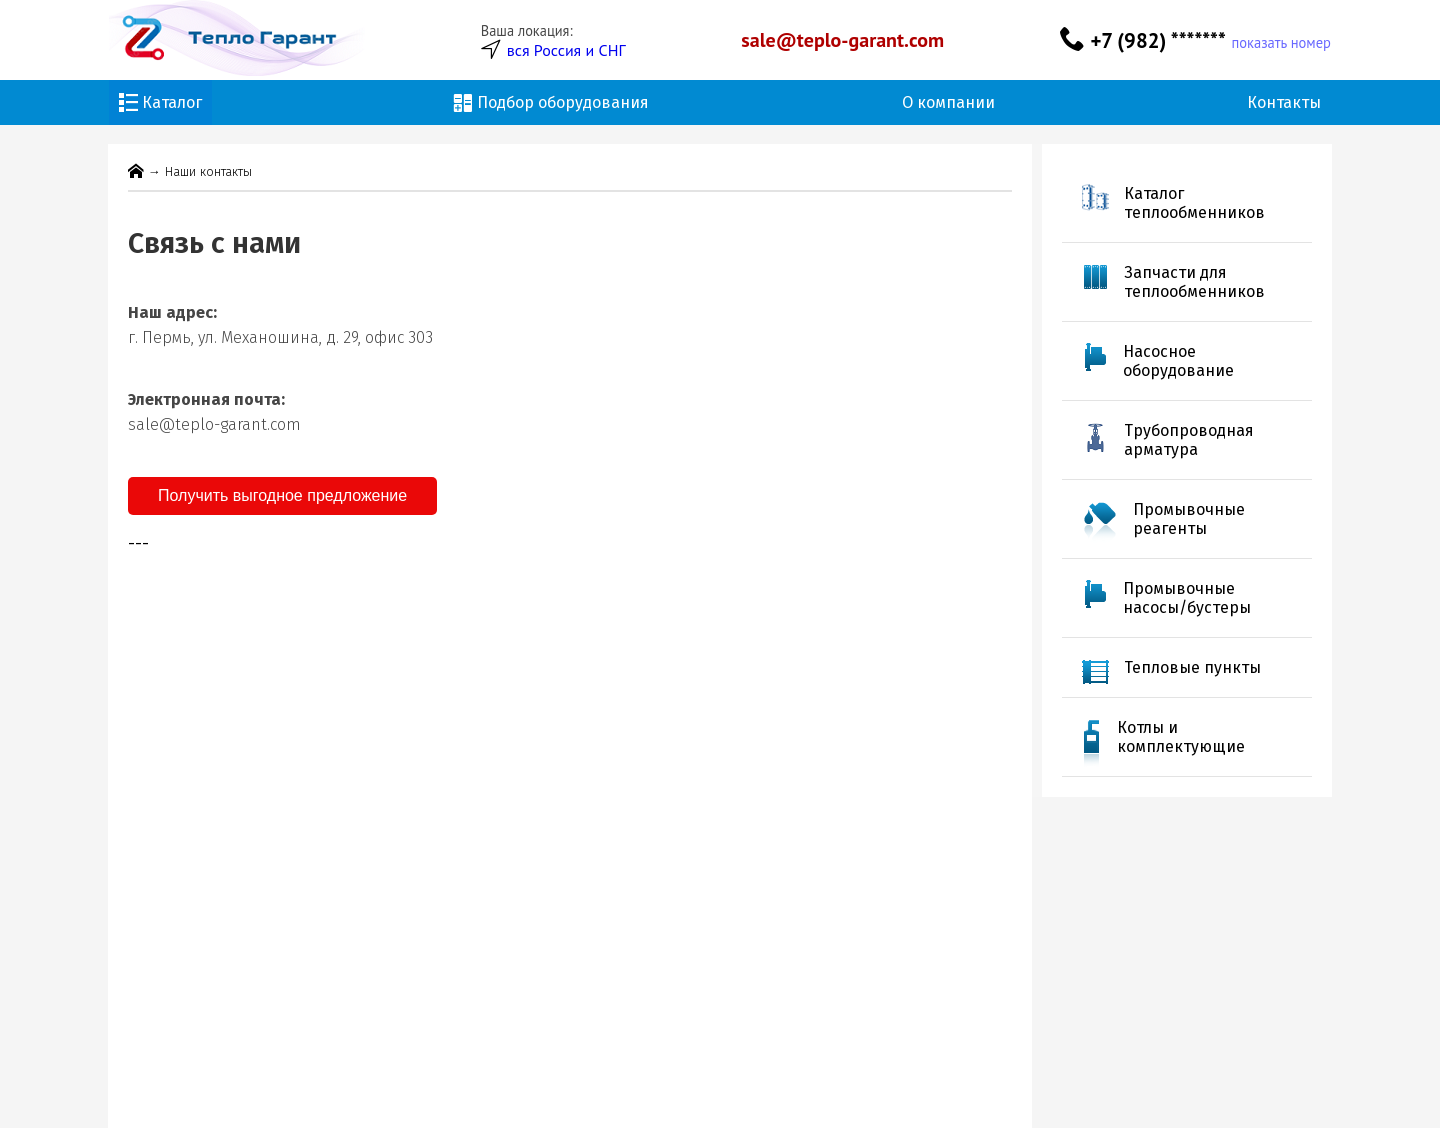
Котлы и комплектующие (1181, 737)
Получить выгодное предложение (282, 495)
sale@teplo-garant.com (842, 40)
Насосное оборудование (1178, 361)
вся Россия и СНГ (566, 50)
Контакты (1284, 102)
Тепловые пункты (1192, 667)
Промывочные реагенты (1189, 519)
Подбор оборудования (551, 102)
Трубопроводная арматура (1189, 440)
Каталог (160, 102)
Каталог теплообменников (1194, 203)
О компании (948, 102)
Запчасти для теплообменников (1194, 282)
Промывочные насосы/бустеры (1187, 598)
